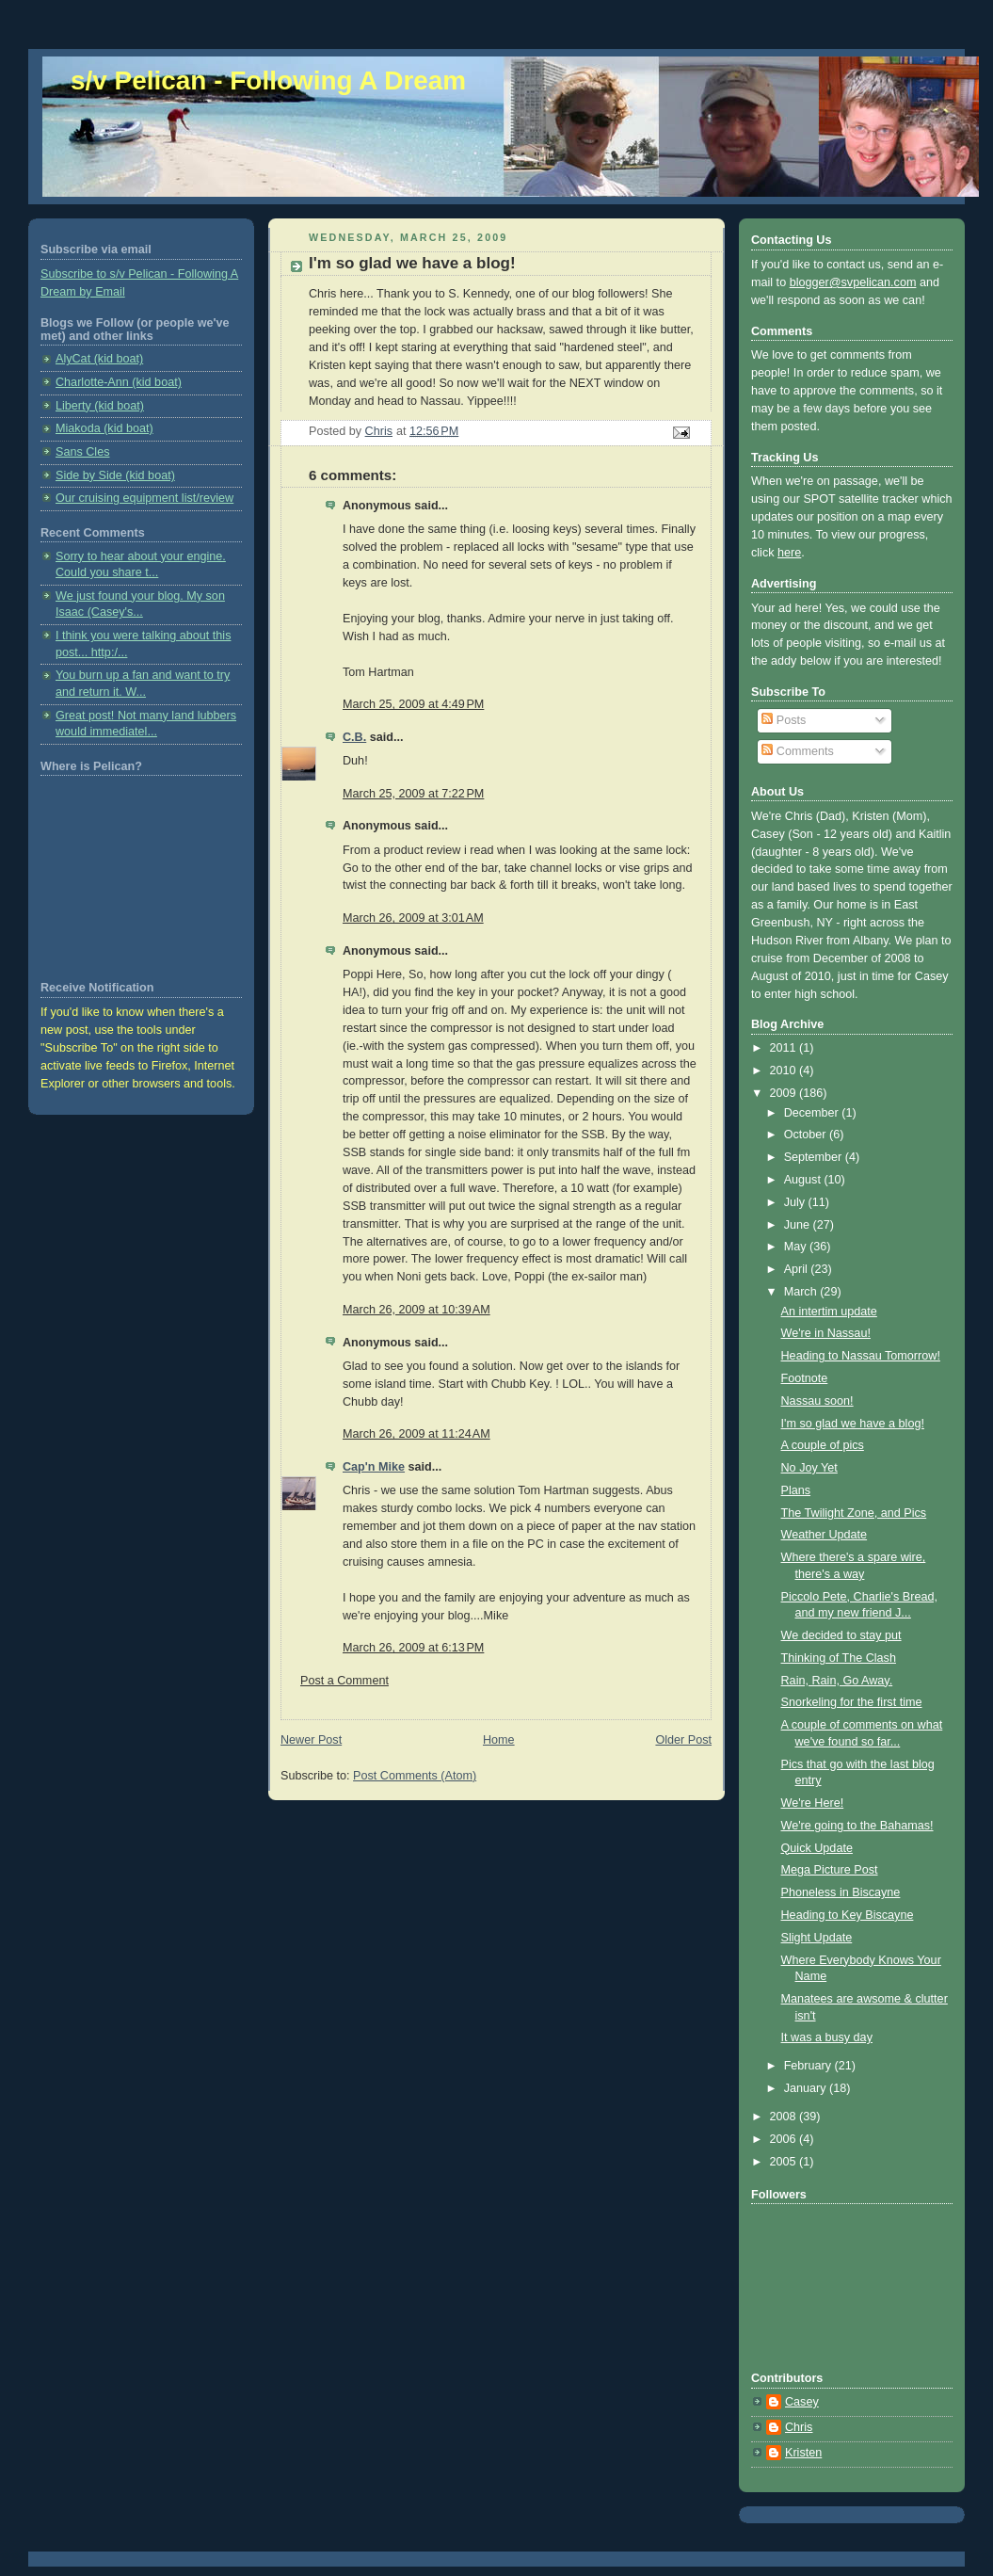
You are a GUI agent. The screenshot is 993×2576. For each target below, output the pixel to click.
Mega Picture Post (829, 1869)
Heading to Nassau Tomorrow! (860, 1355)
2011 (785, 1048)
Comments (797, 751)
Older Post (683, 1740)
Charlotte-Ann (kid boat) (119, 382)
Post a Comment (344, 1680)
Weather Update (824, 1534)
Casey (802, 2401)
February (809, 2065)
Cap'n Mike (374, 1466)
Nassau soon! (817, 1401)
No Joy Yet (809, 1467)
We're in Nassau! (826, 1333)
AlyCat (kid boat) (99, 358)
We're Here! (812, 1803)
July (796, 1202)
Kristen (803, 2452)
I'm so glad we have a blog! (852, 1423)
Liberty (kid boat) (100, 405)
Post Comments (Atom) (414, 1775)
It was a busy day (827, 2037)
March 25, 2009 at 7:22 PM (413, 793)
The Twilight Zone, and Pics (854, 1513)
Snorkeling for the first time (851, 1702)
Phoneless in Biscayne (841, 1892)
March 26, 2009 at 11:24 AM (416, 1434)
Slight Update (817, 1937)
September (814, 1157)
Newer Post (311, 1740)
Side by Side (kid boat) (115, 475)
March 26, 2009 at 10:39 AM (416, 1309)
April (797, 1269)
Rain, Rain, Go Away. (837, 1680)
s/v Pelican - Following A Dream (268, 80)
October (806, 1134)
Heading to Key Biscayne (847, 1915)
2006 (785, 2139)
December (813, 1112)
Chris (798, 2427)
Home (499, 1740)
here (789, 552)
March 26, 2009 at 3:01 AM (413, 918)
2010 (785, 1070)
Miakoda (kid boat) (104, 428)
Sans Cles (82, 452)
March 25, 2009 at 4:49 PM (413, 704)
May (796, 1246)
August (804, 1179)
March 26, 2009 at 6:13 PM (413, 1647)
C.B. (354, 737)
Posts (783, 720)
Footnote (804, 1378)
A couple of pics (822, 1445)
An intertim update (829, 1311)
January (806, 2088)
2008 (785, 2116)
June (798, 1225)
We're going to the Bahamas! (857, 1825)
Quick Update (817, 1848)
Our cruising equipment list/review (144, 498)
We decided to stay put (841, 1635)
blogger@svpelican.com (853, 282)
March (802, 1291)
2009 (785, 1093)
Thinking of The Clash (838, 1658)
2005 (785, 2161)
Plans (796, 1490)
